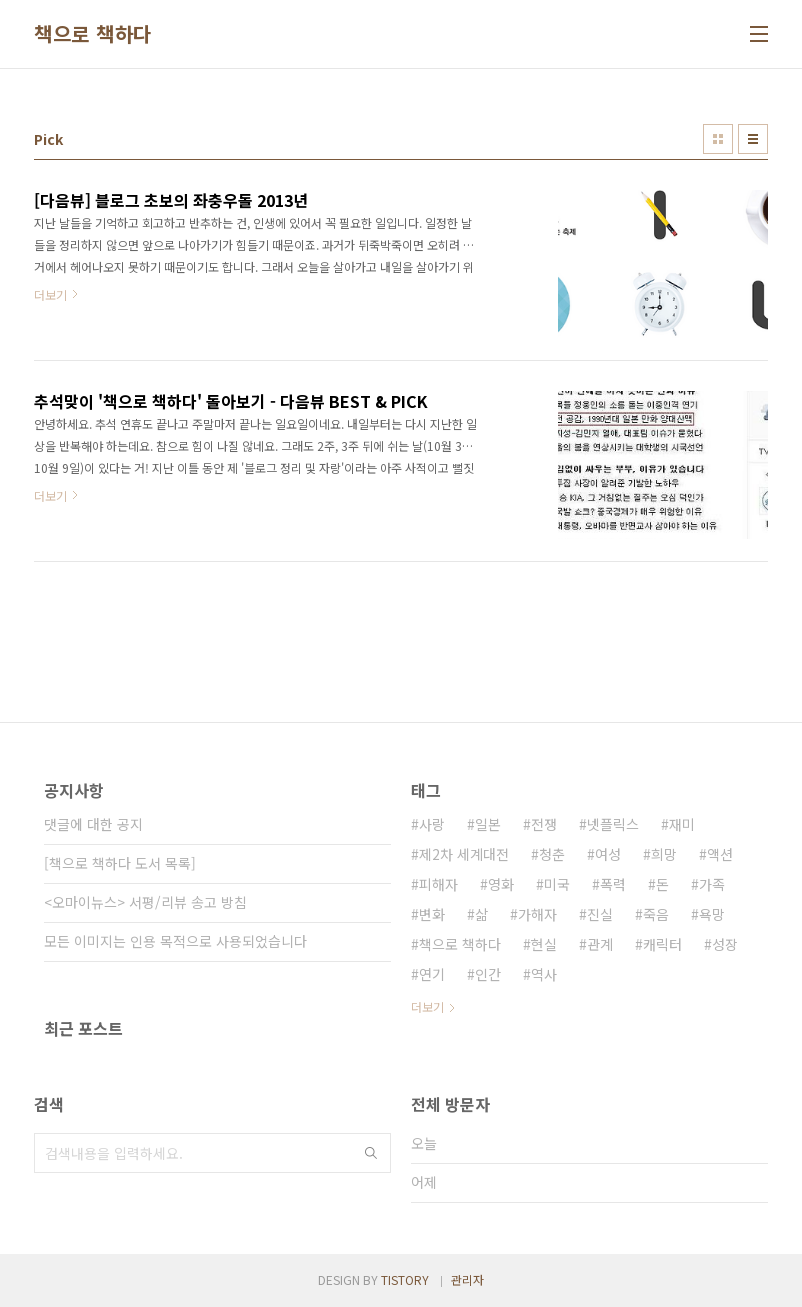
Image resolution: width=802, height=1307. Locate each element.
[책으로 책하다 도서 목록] (120, 863)
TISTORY (405, 1279)
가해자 (537, 914)
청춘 (552, 854)
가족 (712, 884)
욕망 (712, 914)
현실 (544, 944)
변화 (432, 914)
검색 (371, 1153)
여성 (608, 854)
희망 (664, 854)
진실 (600, 914)
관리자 (467, 1279)
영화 (501, 884)
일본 (488, 824)
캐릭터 (662, 944)
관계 (600, 944)
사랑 (432, 824)
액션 (720, 854)
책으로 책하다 (93, 34)
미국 (557, 884)
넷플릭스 (613, 824)
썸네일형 (718, 139)
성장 (725, 944)
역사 (544, 974)
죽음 (656, 914)
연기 (432, 974)
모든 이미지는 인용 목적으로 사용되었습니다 (175, 941)
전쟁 (544, 824)
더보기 (427, 1006)
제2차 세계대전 (464, 854)
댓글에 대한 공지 (93, 824)
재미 (682, 824)
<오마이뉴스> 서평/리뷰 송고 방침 (145, 902)
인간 (488, 974)
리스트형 (753, 139)
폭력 (613, 884)
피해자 (438, 884)
